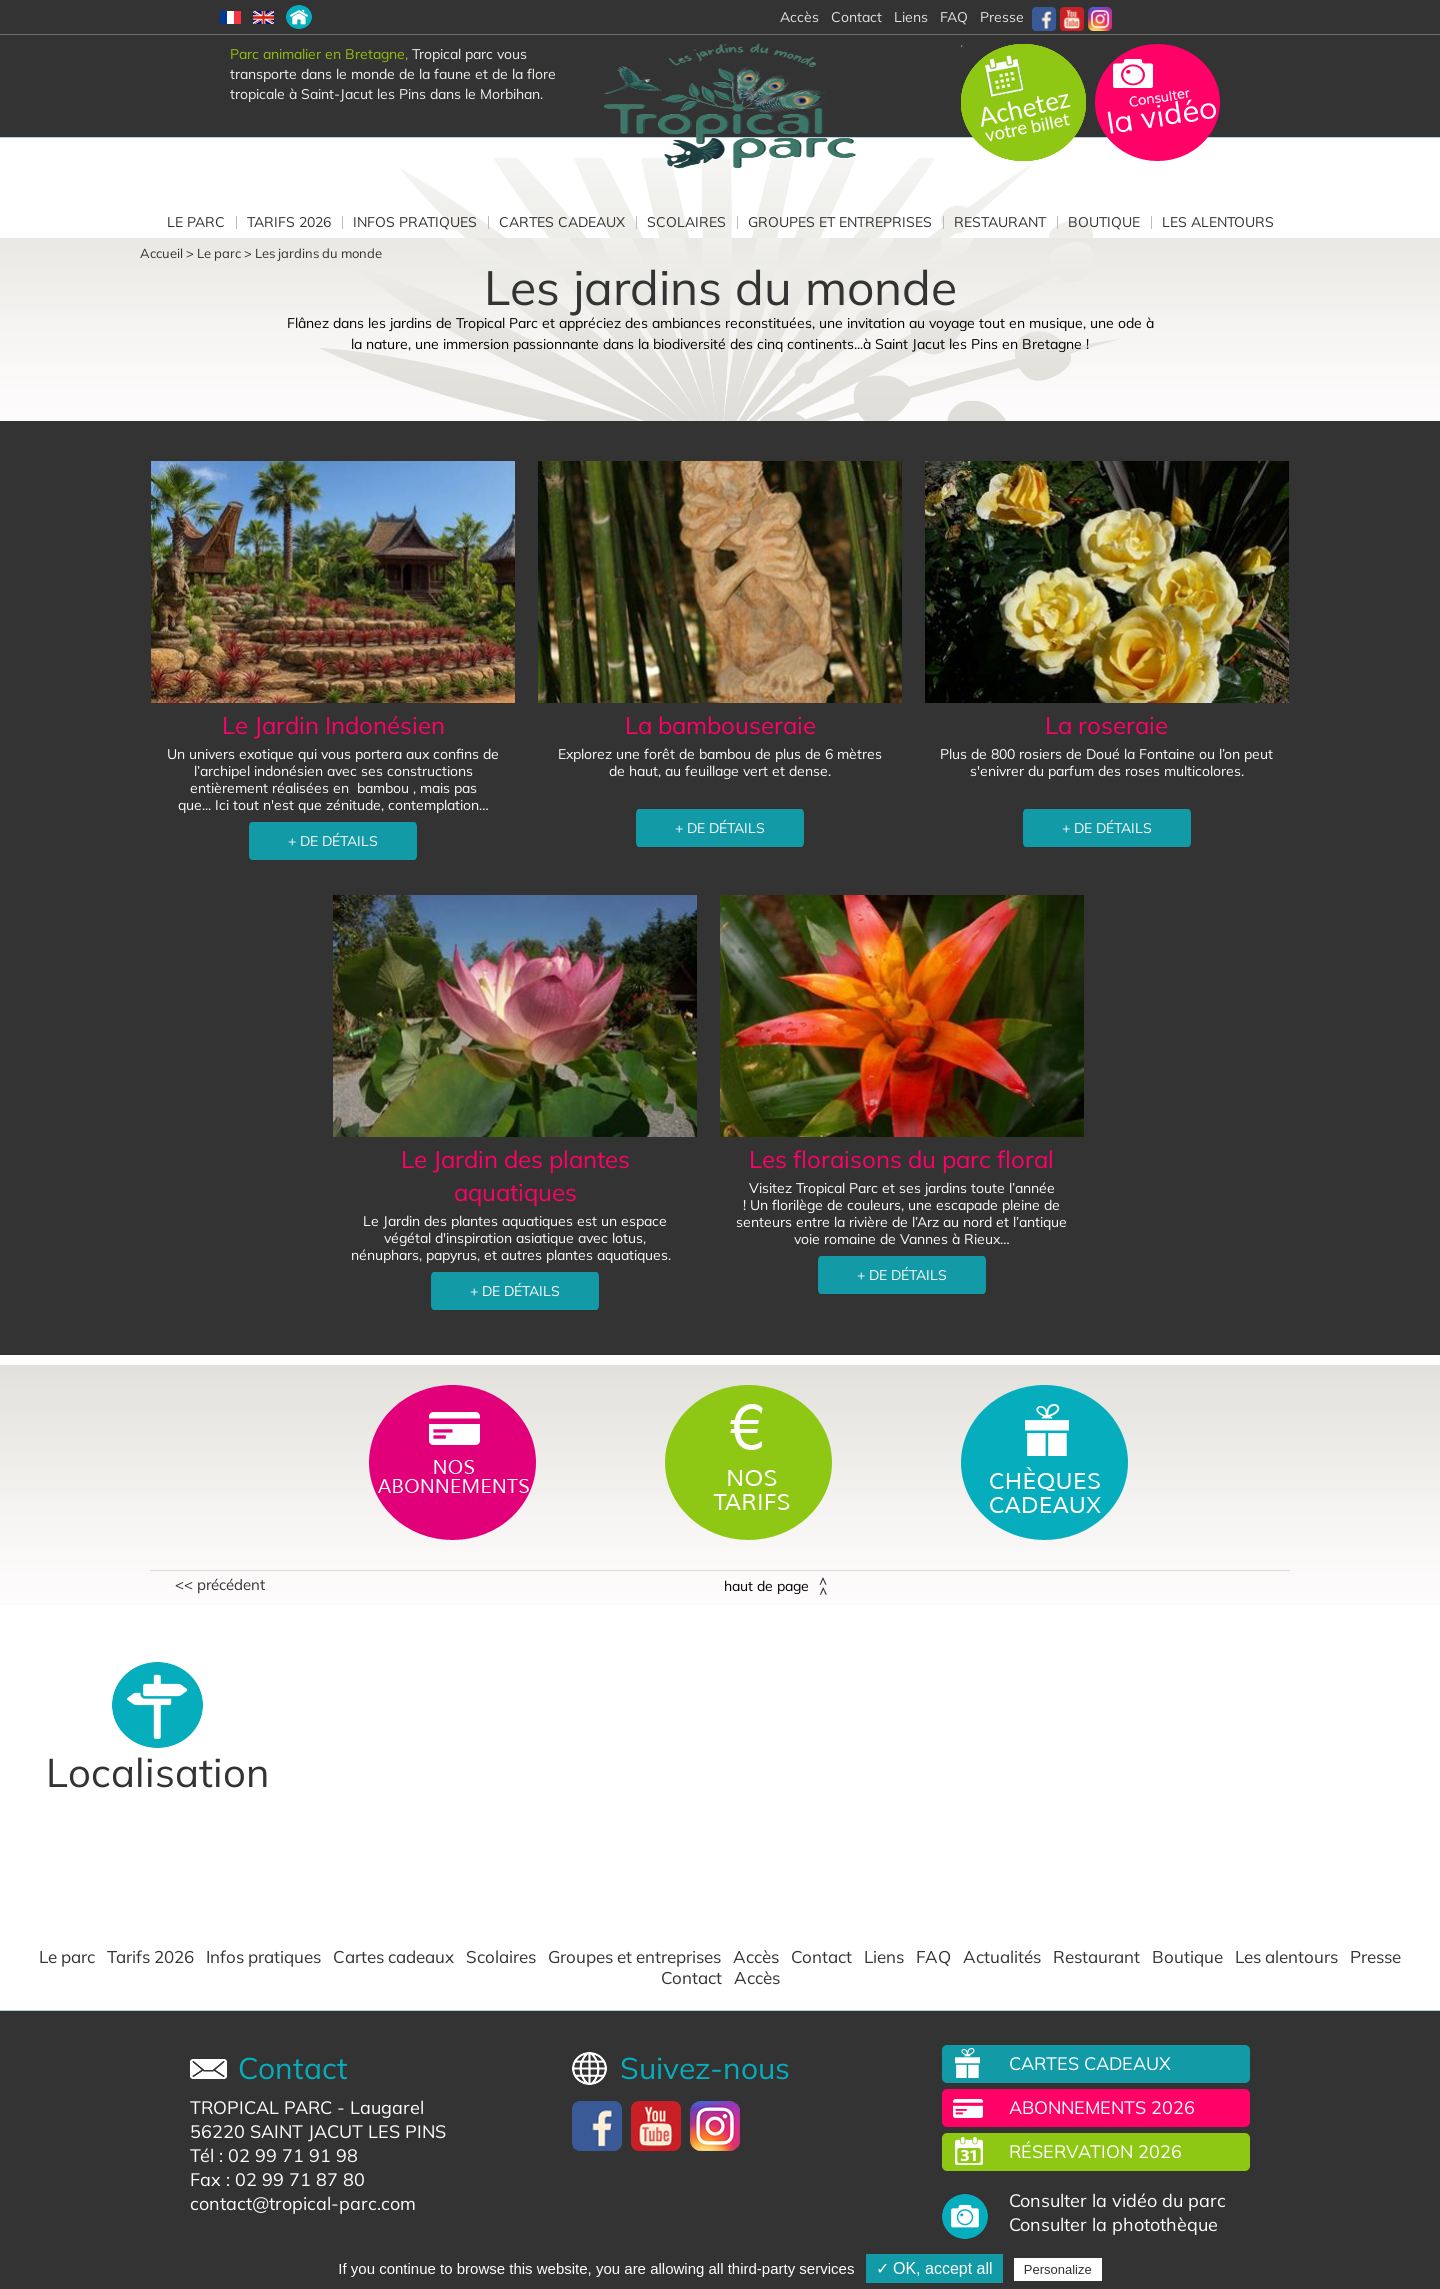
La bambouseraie (720, 725)
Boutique (1104, 222)
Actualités (1002, 1957)
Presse (1002, 17)
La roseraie (1106, 725)
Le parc (196, 222)
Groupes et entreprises (840, 222)
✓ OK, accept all (934, 2268)
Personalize (1058, 2269)
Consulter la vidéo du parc (1117, 2201)
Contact (821, 1957)
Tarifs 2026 (289, 222)
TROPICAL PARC (261, 2107)
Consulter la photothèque (1113, 2225)
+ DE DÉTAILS (333, 841)
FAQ (954, 17)
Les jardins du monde (318, 253)
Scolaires (686, 222)
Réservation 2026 (1095, 2151)
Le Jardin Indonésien (333, 725)
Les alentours (1218, 222)
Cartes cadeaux (562, 222)
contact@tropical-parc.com (303, 2203)
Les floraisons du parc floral (901, 1159)
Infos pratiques (415, 222)
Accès (756, 1957)
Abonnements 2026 (1102, 2107)
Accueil (161, 253)
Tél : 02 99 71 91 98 (274, 2155)
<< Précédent (220, 1585)
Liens (911, 17)
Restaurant (1000, 222)
